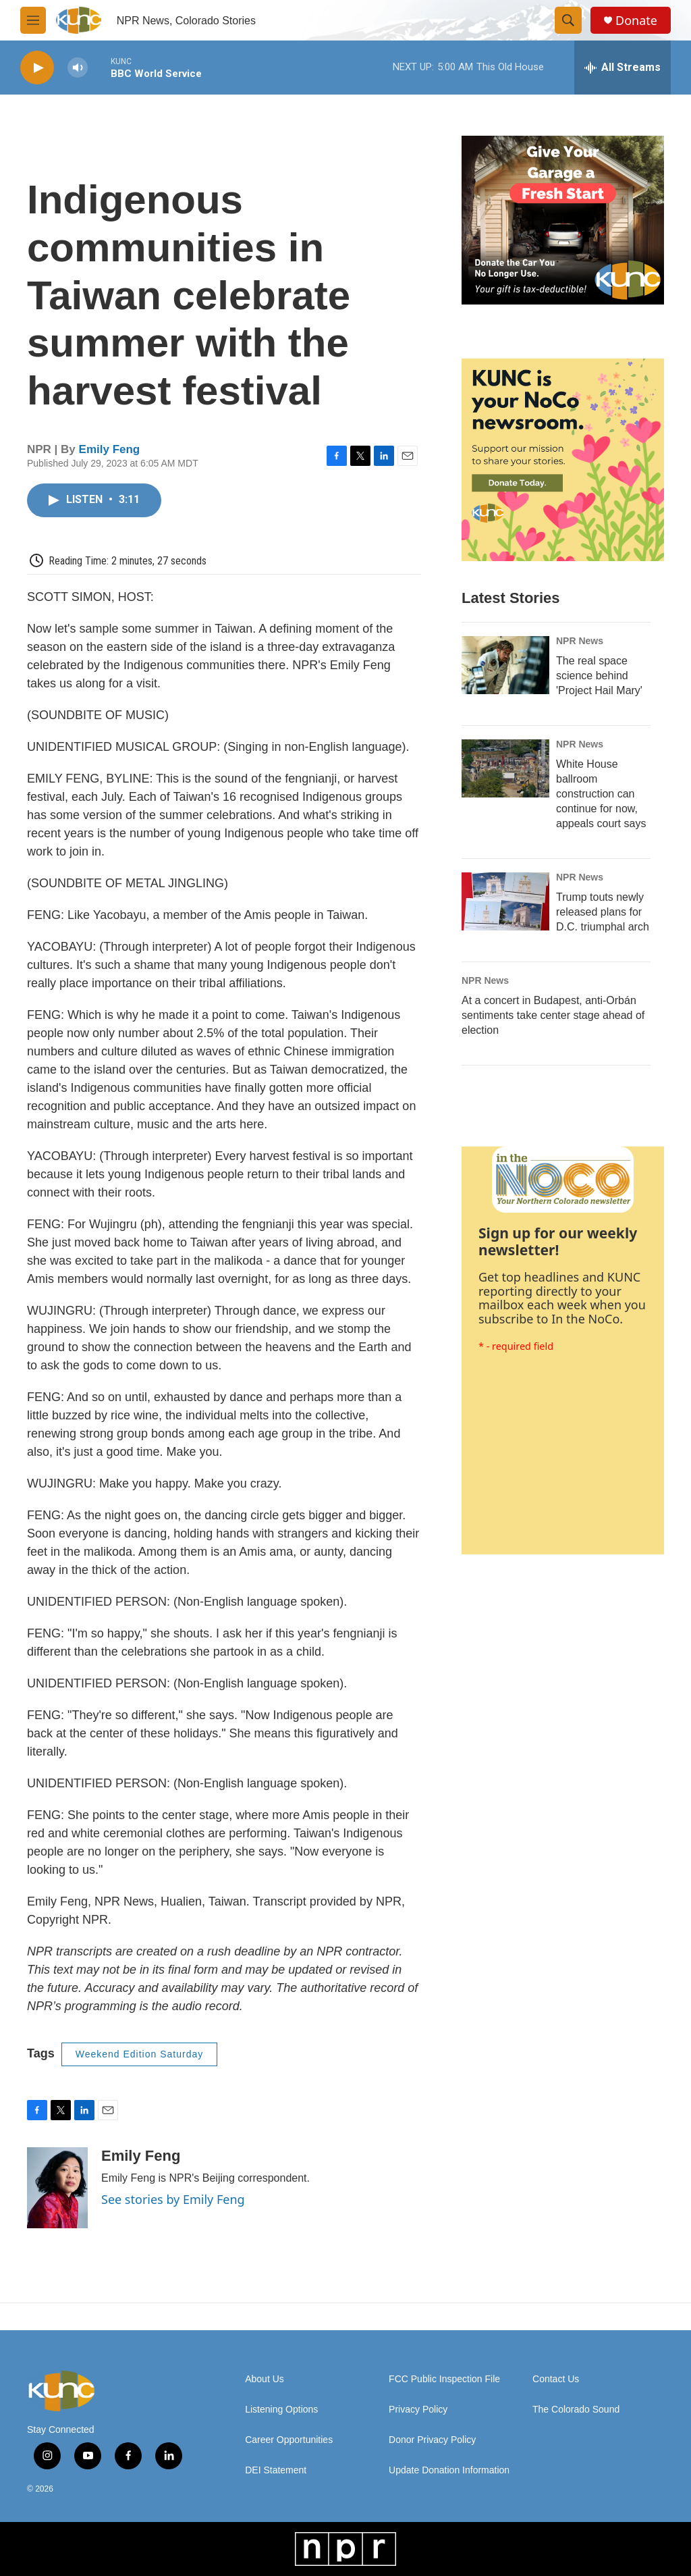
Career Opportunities (289, 2440)
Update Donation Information (449, 2470)
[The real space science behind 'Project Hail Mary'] (505, 665)
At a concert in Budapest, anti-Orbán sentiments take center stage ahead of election (553, 1015)
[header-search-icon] (568, 20)
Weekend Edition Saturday (140, 2054)
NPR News (579, 640)
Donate (636, 21)
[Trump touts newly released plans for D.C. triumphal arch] (505, 901)
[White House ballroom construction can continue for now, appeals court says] (505, 768)
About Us (264, 2379)
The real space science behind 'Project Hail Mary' (599, 675)
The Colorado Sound (575, 2409)
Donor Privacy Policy (432, 2440)
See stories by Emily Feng (173, 2199)
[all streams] (622, 68)
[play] (37, 68)
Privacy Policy (418, 2409)
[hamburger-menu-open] (33, 20)
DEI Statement (275, 2470)
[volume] (77, 68)
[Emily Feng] (57, 2187)
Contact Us (555, 2379)
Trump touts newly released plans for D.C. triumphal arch (602, 911)
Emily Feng (109, 449)
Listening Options (281, 2409)
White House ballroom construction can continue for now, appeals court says (601, 793)
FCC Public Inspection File (444, 2379)
